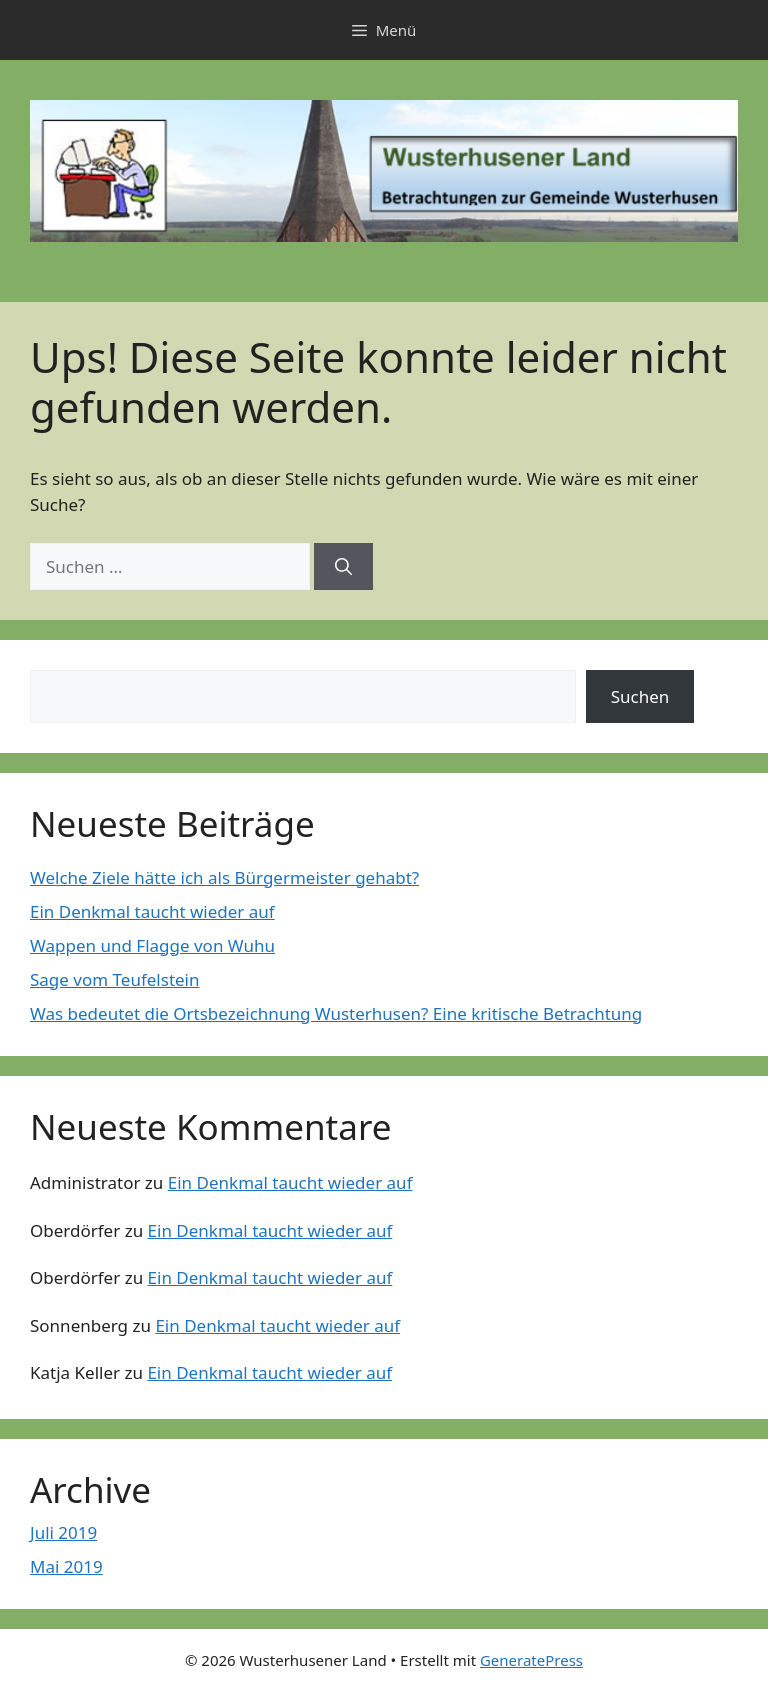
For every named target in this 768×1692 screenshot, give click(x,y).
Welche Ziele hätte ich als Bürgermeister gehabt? (224, 877)
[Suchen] (343, 567)
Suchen (640, 696)
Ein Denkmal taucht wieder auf (152, 911)
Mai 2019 (66, 1566)
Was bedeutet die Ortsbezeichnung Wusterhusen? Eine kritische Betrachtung (336, 1013)
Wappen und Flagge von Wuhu (152, 945)
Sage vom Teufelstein (115, 979)
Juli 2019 (63, 1532)
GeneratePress (531, 1660)
